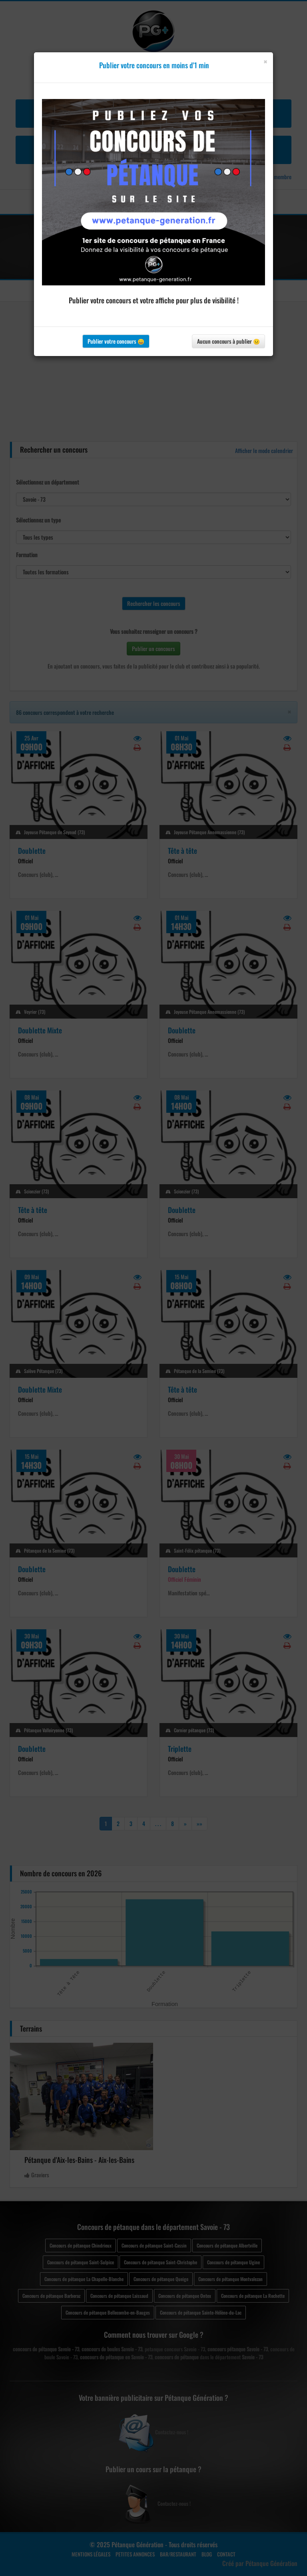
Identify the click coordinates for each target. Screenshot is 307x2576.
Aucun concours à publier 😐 (228, 341)
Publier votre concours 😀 (116, 341)
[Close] (265, 61)
